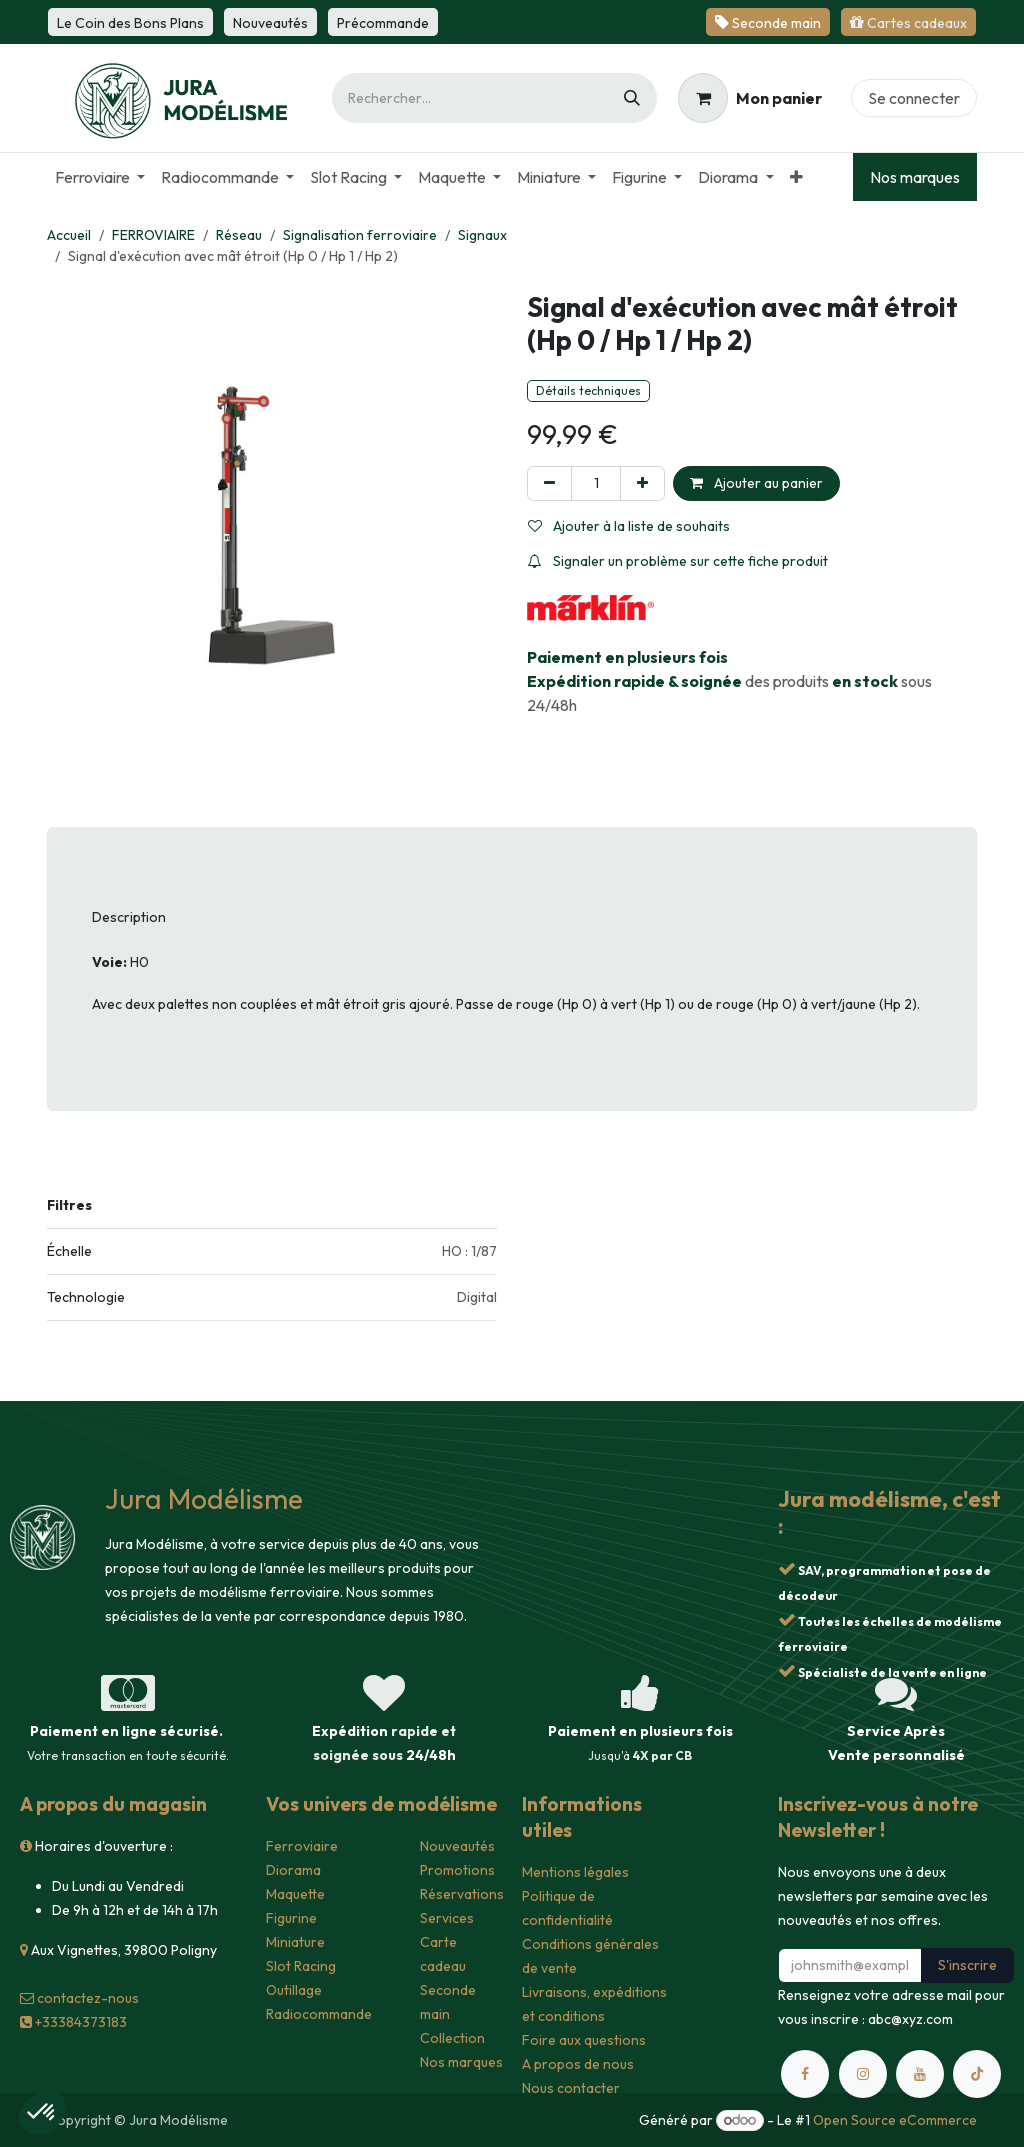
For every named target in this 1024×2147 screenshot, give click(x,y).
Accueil (69, 235)
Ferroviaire (302, 1846)
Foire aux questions (584, 2040)
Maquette (295, 1894)
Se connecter (914, 98)
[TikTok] (977, 2074)
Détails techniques (588, 390)
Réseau (239, 235)
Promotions (457, 1870)
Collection (452, 2038)
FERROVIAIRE (153, 235)
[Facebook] (805, 2074)
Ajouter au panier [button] (756, 483)
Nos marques (915, 177)
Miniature (295, 1942)
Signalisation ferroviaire (360, 235)
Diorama (293, 1870)
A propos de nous (578, 2064)
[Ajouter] (642, 483)
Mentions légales (575, 1872)
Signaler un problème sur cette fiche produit (678, 561)
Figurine (291, 1918)
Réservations (462, 1894)
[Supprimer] (549, 483)
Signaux (482, 235)
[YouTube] (920, 2074)
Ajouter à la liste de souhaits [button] (629, 526)
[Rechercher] (632, 98)
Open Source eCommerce (895, 2120)
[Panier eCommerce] (750, 98)
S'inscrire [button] (967, 1965)
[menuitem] (100, 177)
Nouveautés (457, 1846)
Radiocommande (319, 2014)
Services (447, 1918)
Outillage (294, 1990)
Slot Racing (301, 1966)
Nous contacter (571, 2088)
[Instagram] (863, 2074)
